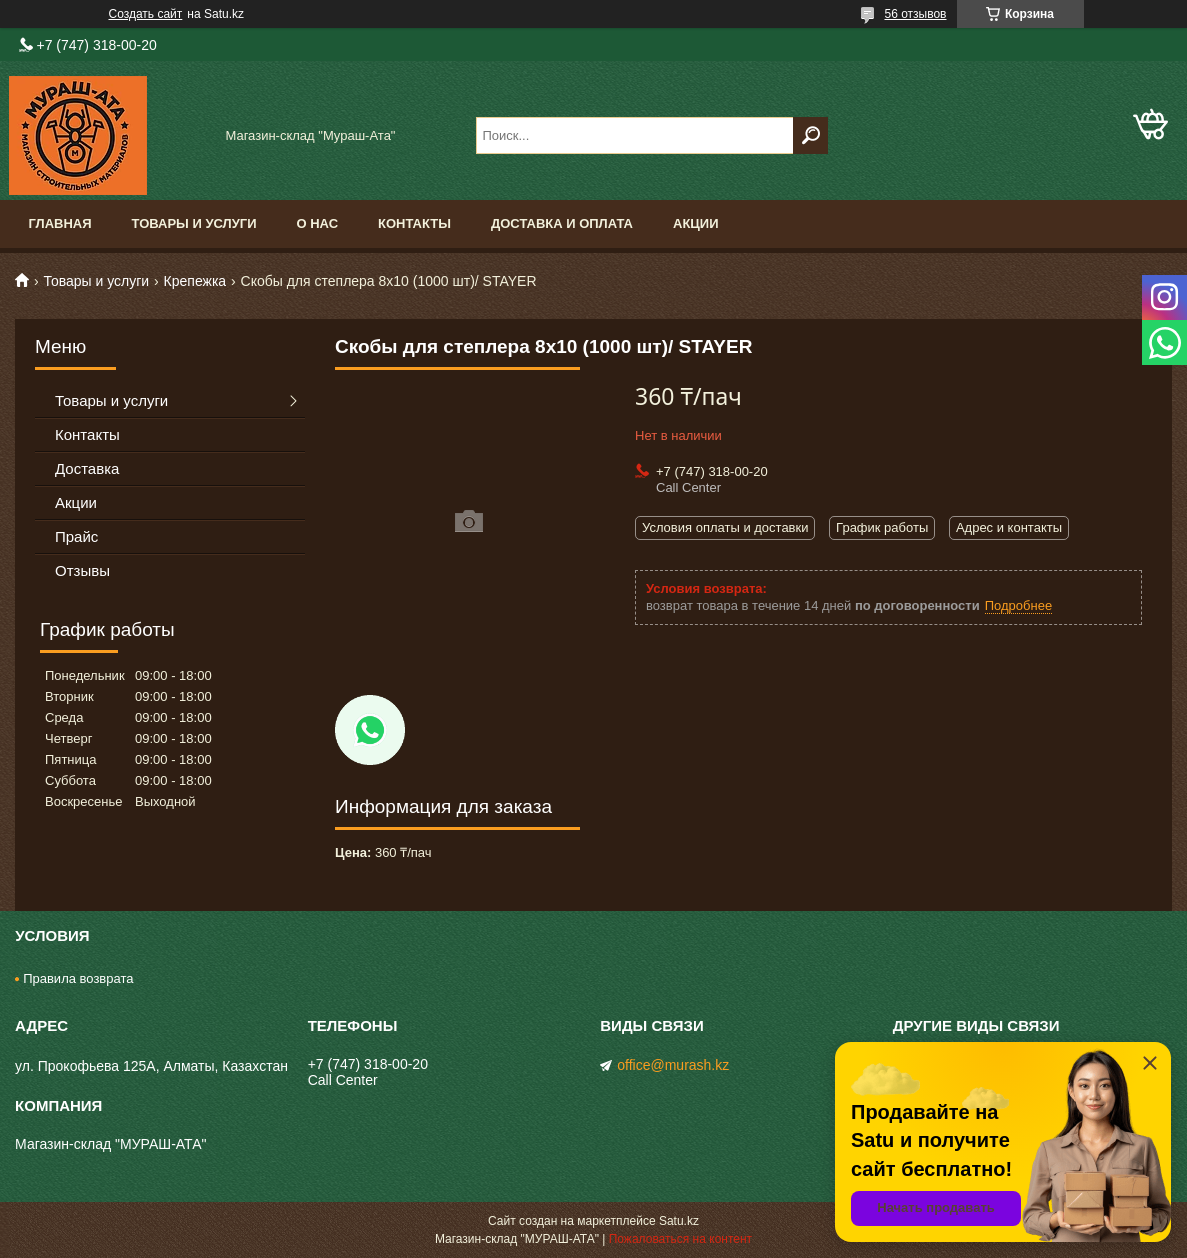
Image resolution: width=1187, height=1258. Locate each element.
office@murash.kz (673, 1065)
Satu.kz (679, 1221)
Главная (60, 223)
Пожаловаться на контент (680, 1239)
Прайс (76, 536)
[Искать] (810, 135)
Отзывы (82, 570)
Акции (696, 223)
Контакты (414, 223)
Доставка (87, 468)
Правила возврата (78, 978)
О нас (317, 223)
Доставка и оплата (562, 223)
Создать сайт (146, 14)
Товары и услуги (194, 223)
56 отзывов (915, 14)
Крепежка (195, 281)
